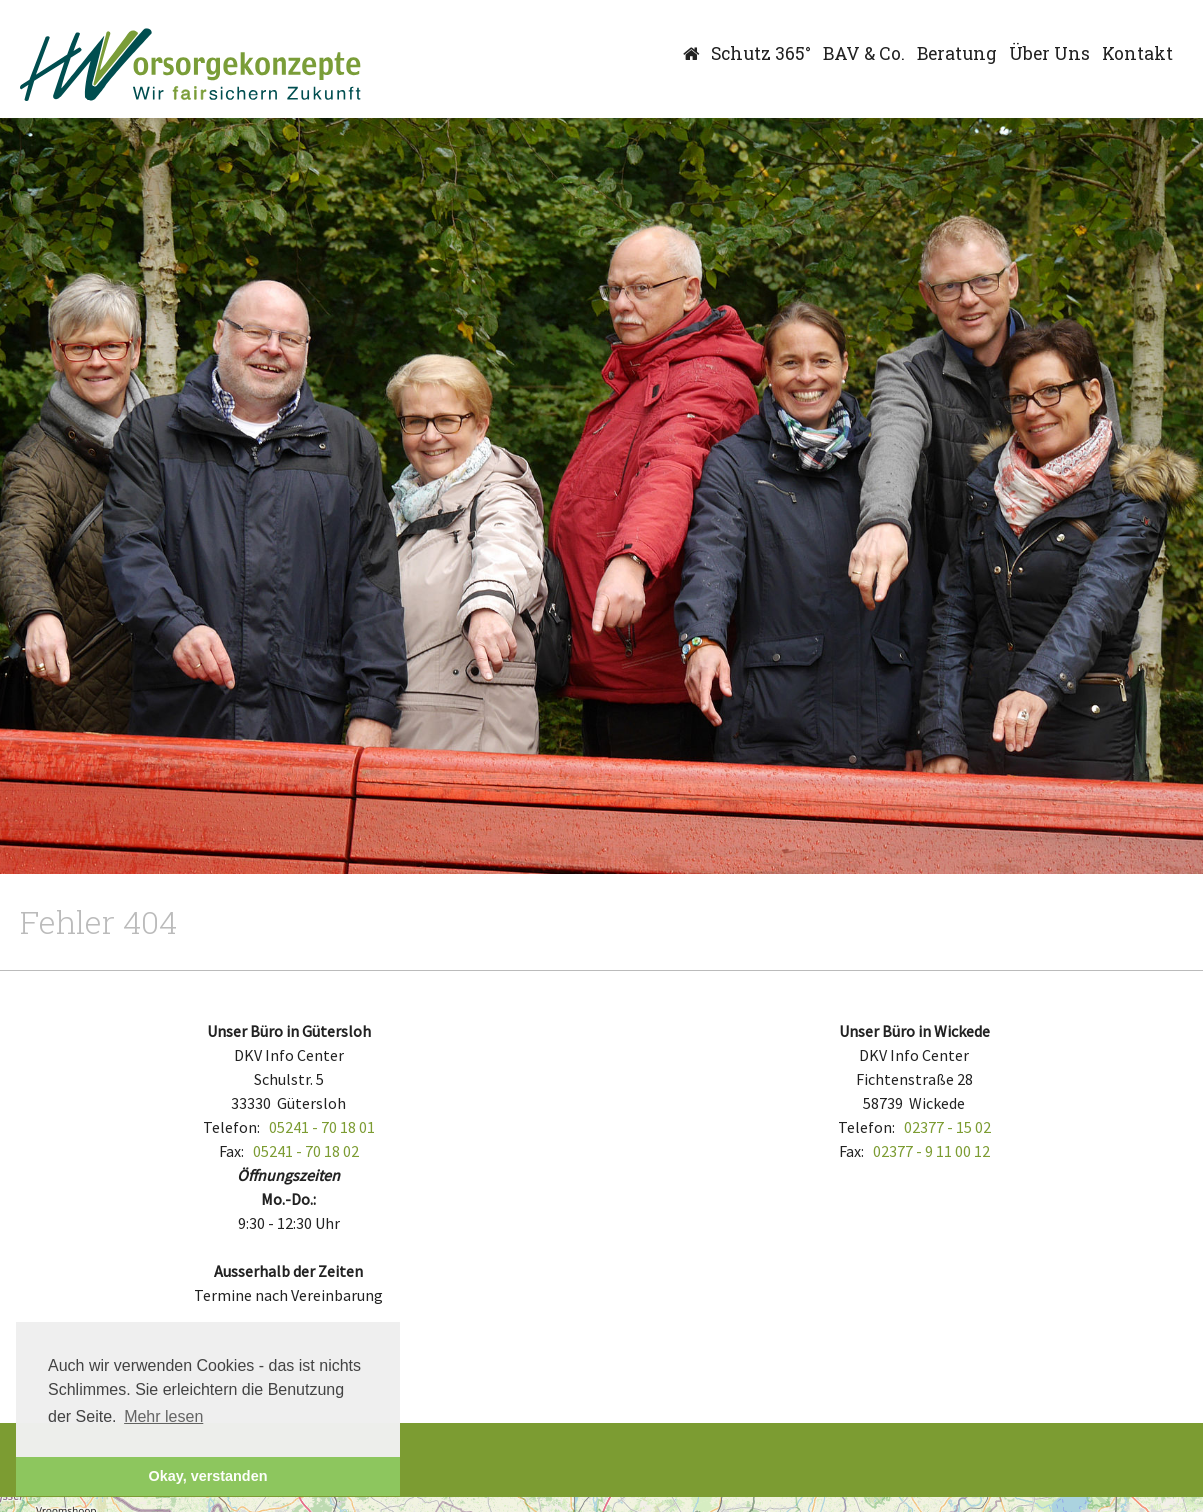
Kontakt (1137, 53)
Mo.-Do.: (288, 1199)
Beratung (957, 53)
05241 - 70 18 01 (322, 1127)
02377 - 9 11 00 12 (931, 1151)
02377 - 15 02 (947, 1127)
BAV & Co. (864, 53)
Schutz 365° (761, 53)
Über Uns (1049, 53)
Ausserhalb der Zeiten (288, 1271)
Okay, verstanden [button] (208, 1476)
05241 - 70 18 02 (306, 1151)
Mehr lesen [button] (163, 1416)
